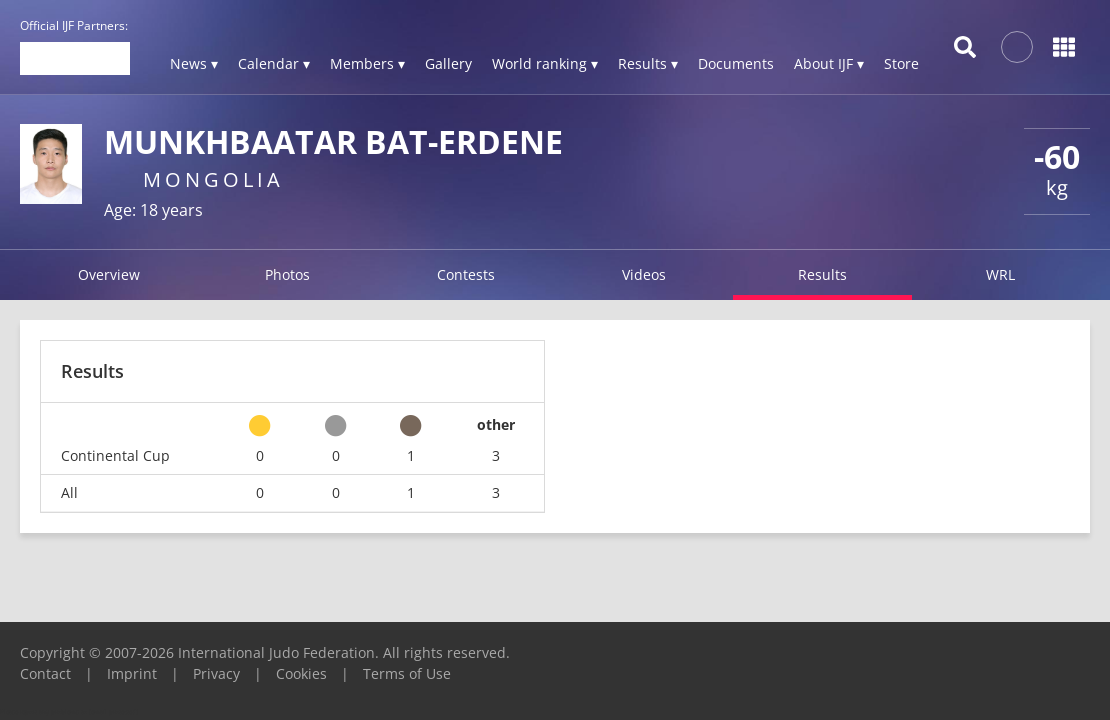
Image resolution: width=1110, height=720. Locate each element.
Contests (466, 274)
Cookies (301, 673)
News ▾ (194, 63)
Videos (644, 274)
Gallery (448, 63)
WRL (1000, 274)
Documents (736, 63)
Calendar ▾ (274, 63)
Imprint (132, 673)
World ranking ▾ (545, 63)
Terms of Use (407, 673)
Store (901, 63)
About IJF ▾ (829, 63)
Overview (109, 274)
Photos (287, 274)
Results (822, 274)
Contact (45, 673)
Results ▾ (648, 63)
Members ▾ (367, 63)
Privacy (216, 673)
